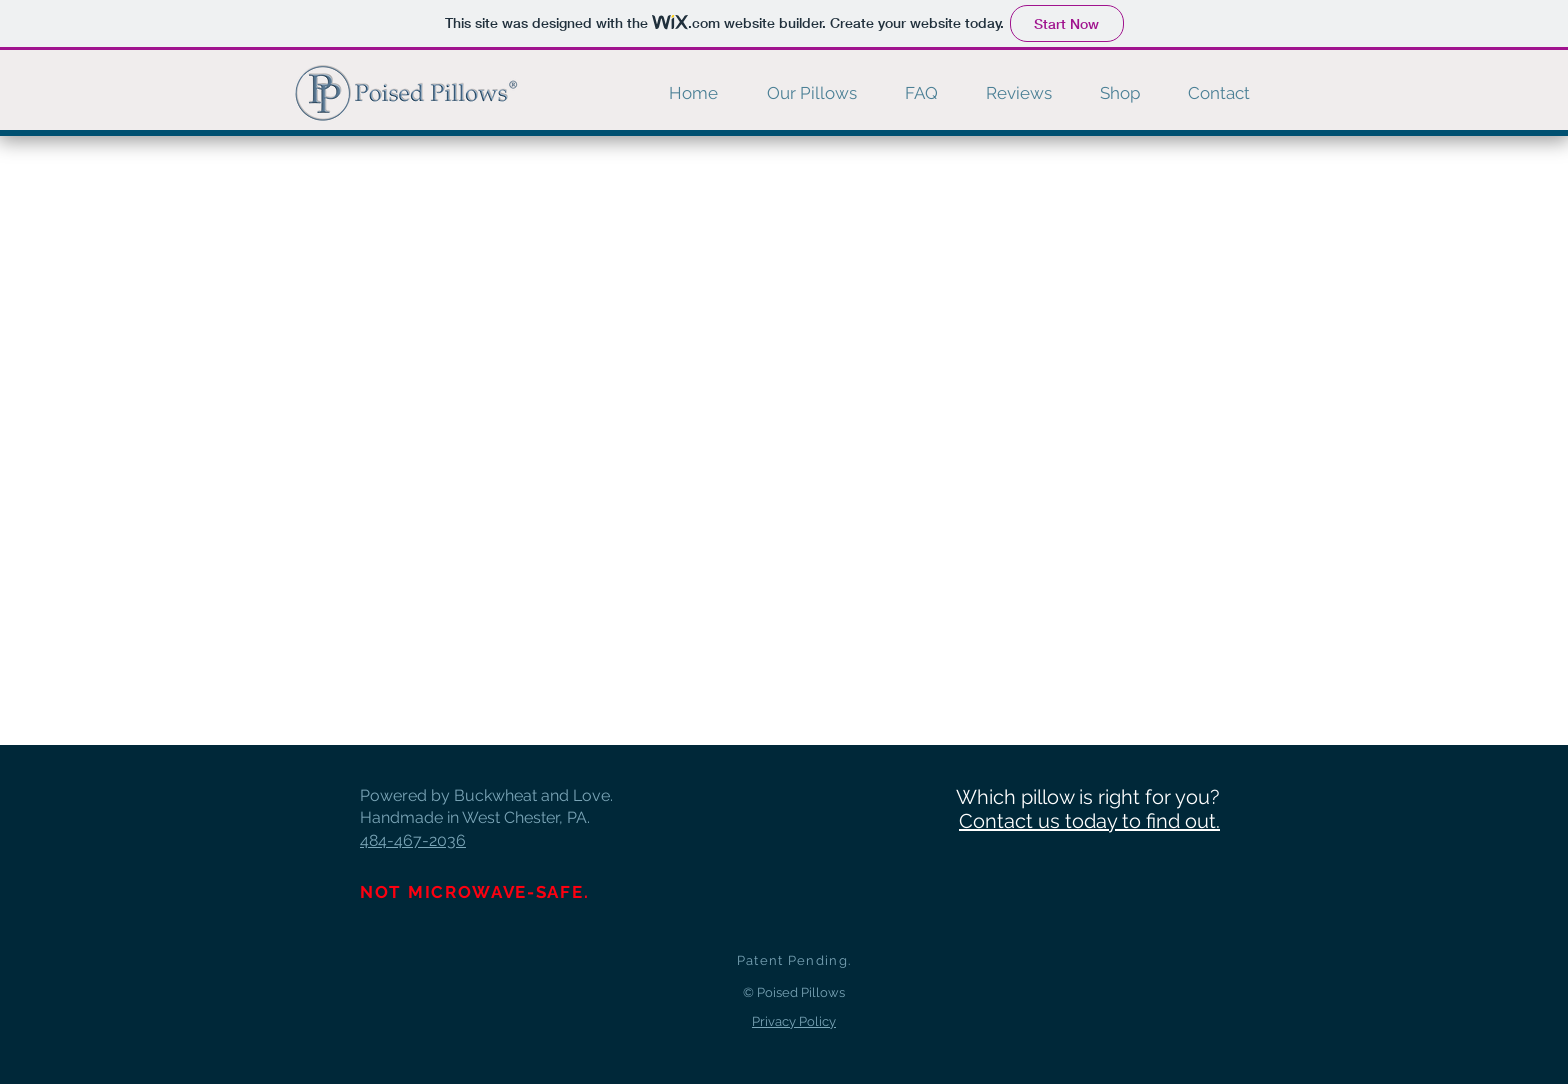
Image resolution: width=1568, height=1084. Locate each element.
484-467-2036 (413, 840)
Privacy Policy (794, 1021)
